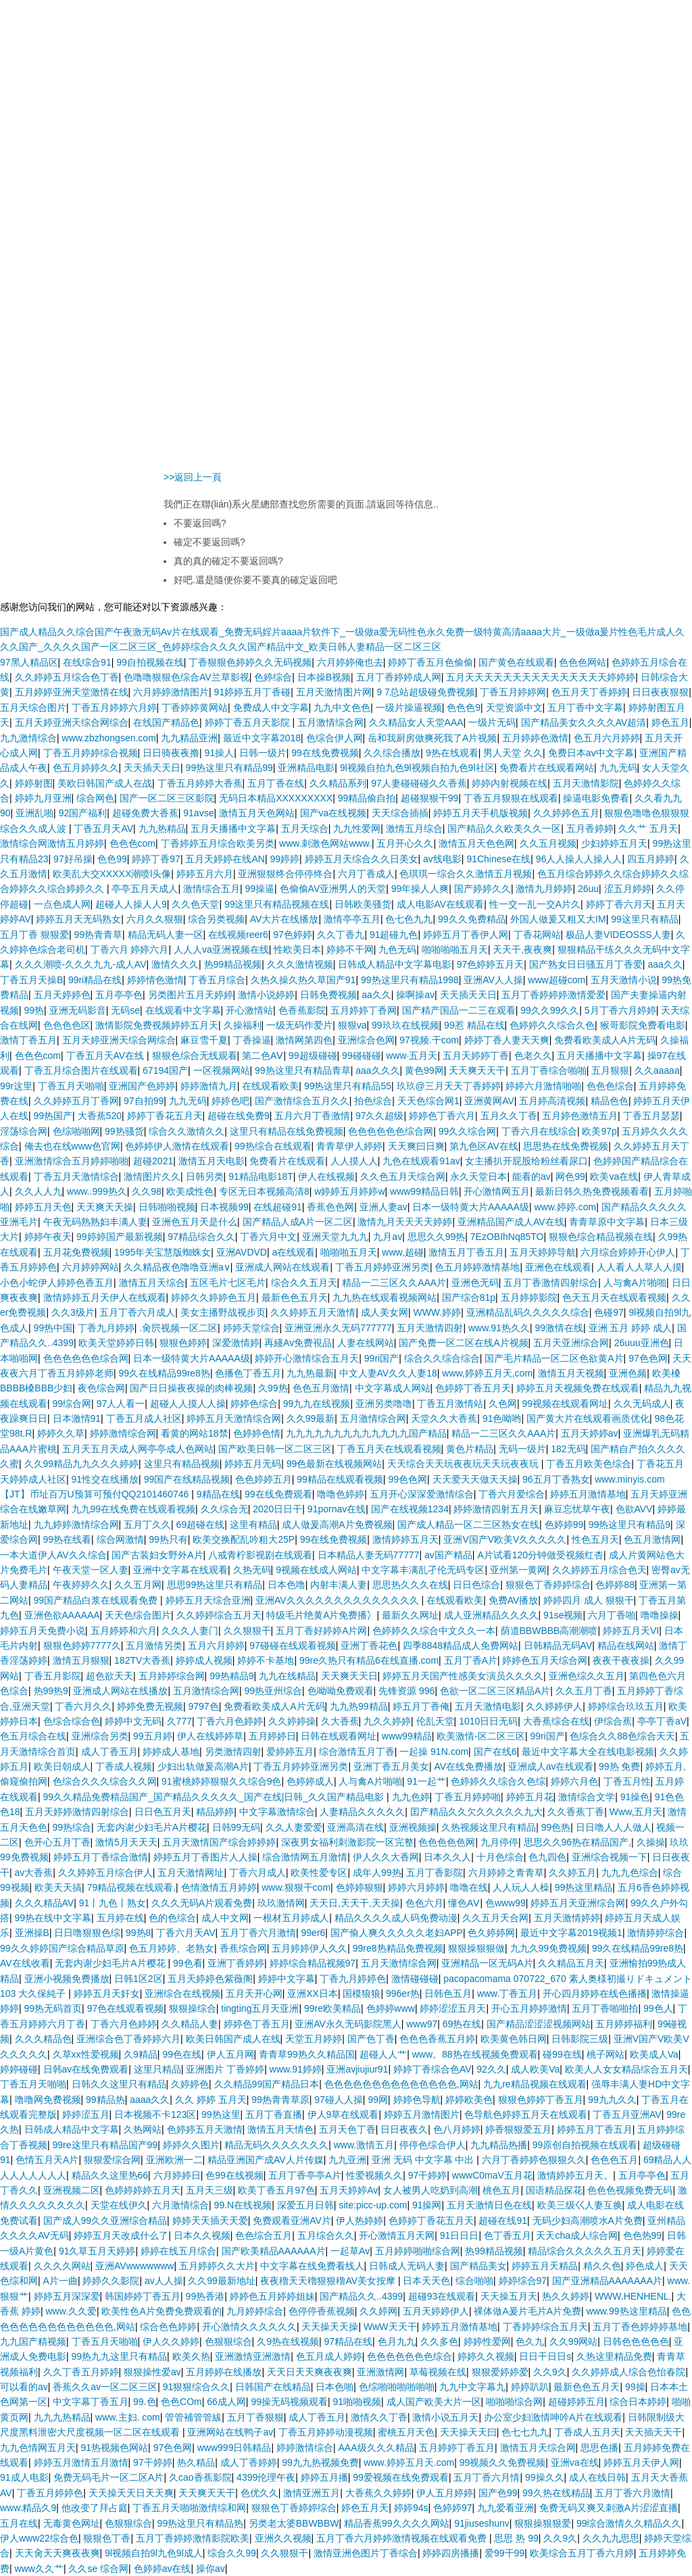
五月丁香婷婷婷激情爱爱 (553, 994)
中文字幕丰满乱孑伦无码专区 (423, 1569)
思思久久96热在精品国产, (577, 1842)
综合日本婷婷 (638, 2401)
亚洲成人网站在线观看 (282, 1267)
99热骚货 (124, 1131)
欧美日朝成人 (62, 1766)
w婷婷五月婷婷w (349, 1191)
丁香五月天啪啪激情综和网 (189, 2507)
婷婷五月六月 (204, 873)
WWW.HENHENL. (633, 2296)
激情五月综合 (414, 828)
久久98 (147, 1191)
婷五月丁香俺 (421, 1706)
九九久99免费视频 (548, 1948)
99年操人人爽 (420, 888)
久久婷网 (378, 2311)
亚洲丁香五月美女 (391, 1766)
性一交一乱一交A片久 (534, 904)
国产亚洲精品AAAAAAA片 (607, 2280)
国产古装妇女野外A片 (157, 1555)
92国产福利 (83, 813)
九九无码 (618, 767)
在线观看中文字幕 (183, 1010)
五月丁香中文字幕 (585, 707)
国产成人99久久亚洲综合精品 (105, 2220)
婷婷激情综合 (304, 2447)
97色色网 (648, 1358)
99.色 (144, 2401)
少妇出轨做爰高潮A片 (203, 1766)
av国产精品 (448, 1555)
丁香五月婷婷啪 (468, 1796)
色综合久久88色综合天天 (622, 1736)
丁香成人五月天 (587, 2432)
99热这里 (221, 2114)
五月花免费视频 (76, 1252)
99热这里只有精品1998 (410, 979)
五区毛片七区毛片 (228, 1282)
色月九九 (397, 2341)
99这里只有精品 (644, 919)
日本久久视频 (202, 2235)
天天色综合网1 (428, 1100)
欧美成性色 (190, 1191)
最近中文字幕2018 (262, 738)
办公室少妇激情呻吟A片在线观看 (553, 2417)
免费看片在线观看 (287, 1161)
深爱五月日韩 (305, 2205)
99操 (635, 2386)
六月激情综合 (180, 2205)
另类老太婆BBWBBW (294, 2523)
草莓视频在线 (438, 2372)
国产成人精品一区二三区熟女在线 (468, 1524)
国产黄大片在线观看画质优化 (587, 1418)
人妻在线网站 (365, 1342)
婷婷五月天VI (631, 1630)
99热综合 (72, 1827)
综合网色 (95, 798)
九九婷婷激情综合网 (76, 1524)
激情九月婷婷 (544, 888)
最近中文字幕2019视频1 (571, 1932)
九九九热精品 (62, 2417)
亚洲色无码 (475, 1282)
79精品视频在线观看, (131, 1887)
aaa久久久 (377, 1070)
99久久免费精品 (471, 919)
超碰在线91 (502, 2220)
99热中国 (53, 1327)
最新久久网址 (410, 1615)
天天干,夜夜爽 (522, 949)
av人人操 (164, 2280)
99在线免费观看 (278, 1494)
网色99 (570, 1176)
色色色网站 (582, 662)
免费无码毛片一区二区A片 (108, 2477)
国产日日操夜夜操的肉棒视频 (191, 1388)
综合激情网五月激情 (304, 1857)
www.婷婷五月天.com (409, 2462)
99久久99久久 (549, 1010)
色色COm (181, 2401)
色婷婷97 (452, 2507)
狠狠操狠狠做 (476, 1948)
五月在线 (19, 2523)
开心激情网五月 (497, 1191)
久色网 (503, 1403)
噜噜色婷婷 (340, 1494)
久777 (179, 1721)
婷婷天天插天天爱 (210, 2220)
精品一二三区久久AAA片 (394, 1282)
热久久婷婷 (565, 2296)
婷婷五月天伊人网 (641, 2462)
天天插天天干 (653, 2432)
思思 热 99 (516, 2538)
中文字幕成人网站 (392, 1388)
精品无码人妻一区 (165, 934)
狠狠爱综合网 (112, 2159)
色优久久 (259, 2492)
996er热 (403, 1993)
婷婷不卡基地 (265, 1660)
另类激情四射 (233, 1751)
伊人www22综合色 (39, 2538)
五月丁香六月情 (486, 2477)
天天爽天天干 (477, 1070)
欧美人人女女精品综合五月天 (626, 2069)
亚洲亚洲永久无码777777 (338, 1327)
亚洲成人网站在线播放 (120, 1690)
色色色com (132, 843)
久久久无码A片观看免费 (201, 1903)
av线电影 (442, 858)
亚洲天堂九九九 (335, 1236)
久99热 (273, 1388)
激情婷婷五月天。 (575, 2175)
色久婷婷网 (491, 1932)
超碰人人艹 (383, 2054)
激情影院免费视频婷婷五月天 (156, 1025)
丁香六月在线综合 (539, 1131)
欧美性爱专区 (319, 1872)
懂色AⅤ (464, 1903)
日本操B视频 (324, 677)
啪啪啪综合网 (514, 2401)
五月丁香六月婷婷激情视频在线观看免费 (402, 2538)
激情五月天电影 (211, 1161)
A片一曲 (60, 2280)
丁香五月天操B (31, 979)
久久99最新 (311, 1418)
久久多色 (439, 2341)
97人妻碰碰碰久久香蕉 (419, 783)
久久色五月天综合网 (402, 1176)
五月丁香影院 (434, 1872)
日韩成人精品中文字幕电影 (394, 964)
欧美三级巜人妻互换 (579, 2205)
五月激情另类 (154, 1645)
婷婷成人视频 (204, 1660)
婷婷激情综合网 (123, 1433)
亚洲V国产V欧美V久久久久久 (504, 1539)
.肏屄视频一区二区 (178, 1327)
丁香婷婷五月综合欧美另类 (217, 843)
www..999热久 (97, 1191)
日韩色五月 (448, 1993)
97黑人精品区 (29, 662)
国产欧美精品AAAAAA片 (274, 2251)
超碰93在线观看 (442, 2296)
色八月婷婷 (456, 2129)
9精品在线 (218, 1494)
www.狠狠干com (296, 1887)
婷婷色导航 (417, 2099)
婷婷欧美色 (469, 2099)
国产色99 (498, 2492)
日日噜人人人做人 (613, 1827)
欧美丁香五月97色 (276, 2190)
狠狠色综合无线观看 (194, 1055)
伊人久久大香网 (386, 1857)
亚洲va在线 (575, 2462)
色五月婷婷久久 (86, 767)
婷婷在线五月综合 (178, 2251)
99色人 (658, 2008)
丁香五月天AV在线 (106, 1055)
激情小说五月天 (445, 2417)
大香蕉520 (100, 1115)
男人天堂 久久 (513, 752)
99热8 (138, 1932)
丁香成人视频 (123, 1766)
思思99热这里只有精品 (215, 1584)
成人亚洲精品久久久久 (491, 1615)
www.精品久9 (28, 2507)
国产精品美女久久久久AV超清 (584, 722)
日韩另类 (205, 1176)
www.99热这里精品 (627, 2311)
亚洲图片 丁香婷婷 (225, 2069)
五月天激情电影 (488, 1706)
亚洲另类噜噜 (383, 1403)
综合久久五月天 (304, 1282)
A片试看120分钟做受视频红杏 (540, 1555)
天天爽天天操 (104, 1207)
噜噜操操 (659, 1615)
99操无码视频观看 (289, 2401)
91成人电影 (24, 2477)
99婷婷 (284, 858)
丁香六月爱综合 (511, 1494)
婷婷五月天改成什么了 (121, 2235)
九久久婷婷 (387, 1721)
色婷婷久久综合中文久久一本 (433, 1630)
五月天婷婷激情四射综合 (77, 1811)
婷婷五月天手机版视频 (480, 813)
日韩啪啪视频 (167, 1207)
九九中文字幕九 (472, 2386)
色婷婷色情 (256, 1433)
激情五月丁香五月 (466, 1252)
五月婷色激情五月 (580, 1115)
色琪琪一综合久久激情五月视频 (465, 873)
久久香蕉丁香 (575, 1811)
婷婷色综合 (254, 1403)
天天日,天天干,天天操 (355, 1903)
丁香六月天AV (186, 1932)
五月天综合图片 (33, 707)
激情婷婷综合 (655, 1932)
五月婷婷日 (272, 1736)
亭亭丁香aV (662, 1721)
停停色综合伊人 (432, 2144)
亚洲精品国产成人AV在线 (511, 1221)
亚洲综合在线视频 (182, 1993)
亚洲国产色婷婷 (142, 1086)
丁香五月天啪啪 (71, 1086)
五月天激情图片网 (334, 692)
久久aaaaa (657, 1070)
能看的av (531, 1176)
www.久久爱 (70, 2311)
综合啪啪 (474, 2280)
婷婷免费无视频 (150, 1706)
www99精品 (407, 1736)
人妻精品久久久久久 (362, 1811)
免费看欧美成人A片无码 (604, 1040)
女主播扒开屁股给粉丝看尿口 (526, 1161)
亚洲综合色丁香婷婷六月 (128, 2038)
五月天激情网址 (190, 1872)
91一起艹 (426, 1781)
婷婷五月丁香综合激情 (100, 1857)
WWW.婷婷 (437, 1312)
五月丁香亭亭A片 (304, 2175)
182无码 (568, 1448)
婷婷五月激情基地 (588, 1494)
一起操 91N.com (433, 1751)
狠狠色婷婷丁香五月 (540, 2099)
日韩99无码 (236, 1827)
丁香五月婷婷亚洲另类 (382, 1267)
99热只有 (168, 1539)
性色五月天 (595, 1539)
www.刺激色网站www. (325, 843)
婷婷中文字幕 (286, 1978)
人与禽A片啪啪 (634, 1282)
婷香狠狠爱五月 (518, 2129)
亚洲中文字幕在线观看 (180, 1569)
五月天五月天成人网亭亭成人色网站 (138, 1448)
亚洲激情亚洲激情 (253, 2356)
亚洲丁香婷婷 (235, 1963)
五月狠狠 (610, 1070)
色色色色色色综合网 (390, 1131)
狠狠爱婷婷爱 (500, 2372)
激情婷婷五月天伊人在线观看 (104, 1297)
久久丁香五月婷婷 (81, 2372)
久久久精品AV (44, 1903)
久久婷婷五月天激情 (312, 1312)
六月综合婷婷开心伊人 (627, 1252)
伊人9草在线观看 (343, 2114)
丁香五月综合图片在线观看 (81, 1070)
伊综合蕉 (613, 1721)
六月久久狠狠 (154, 919)
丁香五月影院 (52, 1675)
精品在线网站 (625, 1645)
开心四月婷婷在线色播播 (595, 1993)
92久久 (491, 2069)
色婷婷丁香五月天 (473, 1388)
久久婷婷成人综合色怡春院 (628, 2372)
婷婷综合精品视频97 (313, 1963)
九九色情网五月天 (38, 2447)
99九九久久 (612, 2099)
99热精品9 (231, 1675)
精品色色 (609, 1100)
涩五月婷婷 (627, 888)
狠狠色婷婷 (183, 1342)
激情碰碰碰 (415, 1978)
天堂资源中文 (514, 707)
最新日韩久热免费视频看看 (592, 1191)
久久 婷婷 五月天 (211, 2099)
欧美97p (599, 1131)
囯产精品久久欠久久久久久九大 (476, 1811)
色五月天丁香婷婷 (589, 692)
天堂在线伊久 (119, 2205)
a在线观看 (293, 1252)
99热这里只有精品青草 (303, 1070)
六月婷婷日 (177, 2175)
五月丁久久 (147, 1524)
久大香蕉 (340, 1721)
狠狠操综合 (192, 2008)
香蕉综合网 (243, 1948)
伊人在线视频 (326, 1176)
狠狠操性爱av (152, 2372)
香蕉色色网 (330, 1207)
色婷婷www (390, 2008)
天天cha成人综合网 (577, 2235)
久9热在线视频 (288, 2341)
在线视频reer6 (238, 934)
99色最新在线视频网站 (334, 1463)
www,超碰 (402, 1252)
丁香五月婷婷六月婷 (114, 707)
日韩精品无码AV (558, 1645)
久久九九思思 (611, 2538)
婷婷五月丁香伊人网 (465, 934)
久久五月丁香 (583, 1690)
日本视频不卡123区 (155, 2114)
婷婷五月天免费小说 (42, 1630)
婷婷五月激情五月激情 (81, 2462)
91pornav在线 (336, 1509)
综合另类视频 (216, 919)
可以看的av (24, 2386)
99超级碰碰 (313, 1055)
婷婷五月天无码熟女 (78, 919)
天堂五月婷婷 (313, 2038)
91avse (198, 813)
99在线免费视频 (325, 752)
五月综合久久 (325, 2235)
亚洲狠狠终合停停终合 (285, 873)
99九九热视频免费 (320, 2462)
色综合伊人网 (334, 738)
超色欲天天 (109, 1675)
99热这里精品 (584, 1887)
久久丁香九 (340, 934)
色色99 (112, 858)
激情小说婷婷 (266, 994)
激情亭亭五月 (352, 919)
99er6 (313, 1932)
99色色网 (407, 1479)
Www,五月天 (636, 1811)
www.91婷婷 (296, 2069)
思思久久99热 (436, 1236)
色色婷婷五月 (263, 1479)
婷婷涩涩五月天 (453, 2008)
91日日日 (459, 2235)
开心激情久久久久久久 (249, 2326)
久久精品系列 (338, 783)
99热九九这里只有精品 (120, 2356)
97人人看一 (121, 1403)
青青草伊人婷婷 (349, 1146)
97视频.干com (429, 1040)
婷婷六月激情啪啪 (543, 1086)
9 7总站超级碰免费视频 (425, 692)
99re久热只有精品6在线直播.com (369, 1660)
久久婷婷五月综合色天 (599, 1569)
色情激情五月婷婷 (219, 1887)
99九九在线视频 (317, 1403)
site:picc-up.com (373, 2205)
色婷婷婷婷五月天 (142, 2190)
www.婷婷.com (565, 1207)
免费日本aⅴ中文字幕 (591, 752)
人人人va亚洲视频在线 (221, 949)
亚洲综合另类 (100, 1736)
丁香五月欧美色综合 (588, 1463)
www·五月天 (411, 1055)
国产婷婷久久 (482, 888)
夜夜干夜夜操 (621, 1660)
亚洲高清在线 (355, 1827)
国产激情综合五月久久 (302, 1100)
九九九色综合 (629, 1872)
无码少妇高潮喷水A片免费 (588, 2220)
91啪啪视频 (356, 2401)
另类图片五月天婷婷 (190, 994)
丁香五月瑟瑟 (651, 1115)
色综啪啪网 (76, 1131)
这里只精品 (157, 2069)
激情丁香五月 (28, 1040)
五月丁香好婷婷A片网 (321, 1630)
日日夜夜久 (404, 2129)
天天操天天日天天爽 (131, 2492)
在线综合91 (87, 662)
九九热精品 (162, 828)
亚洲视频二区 (71, 2190)
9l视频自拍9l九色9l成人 (154, 2553)
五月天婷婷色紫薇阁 (210, 1978)
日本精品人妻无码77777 (369, 1555)
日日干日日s (545, 2356)
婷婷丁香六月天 (619, 904)
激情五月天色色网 (476, 843)
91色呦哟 (502, 1418)
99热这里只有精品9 (629, 1524)
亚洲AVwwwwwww (134, 2265)
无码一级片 (522, 1448)
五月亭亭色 (119, 994)
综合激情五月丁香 (357, 1751)
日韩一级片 (263, 752)
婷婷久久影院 (110, 2280)
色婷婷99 (564, 1524)
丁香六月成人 (257, 1872)
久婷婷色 (190, 2084)
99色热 (556, 1827)
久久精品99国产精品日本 (267, 2084)
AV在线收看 (25, 1963)
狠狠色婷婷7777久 (82, 1645)
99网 (378, 2099)
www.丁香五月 (507, 1993)
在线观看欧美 (270, 1086)
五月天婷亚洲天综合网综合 (71, 722)
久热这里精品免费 (614, 2356)
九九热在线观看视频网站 (384, 1297)
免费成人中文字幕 (271, 707)
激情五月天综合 (152, 1282)
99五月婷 (152, 1736)
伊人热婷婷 (359, 2220)
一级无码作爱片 (299, 1025)
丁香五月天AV (103, 828)
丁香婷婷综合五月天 (545, 2326)
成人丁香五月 (109, 1751)
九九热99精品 (359, 1706)
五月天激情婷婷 (567, 1917)
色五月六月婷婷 (607, 738)
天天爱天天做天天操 (475, 1479)
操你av (210, 2568)
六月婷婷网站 (90, 1267)
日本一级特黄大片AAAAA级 (470, 1207)
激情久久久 (175, 964)
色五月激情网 (652, 1539)
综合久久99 (231, 2553)
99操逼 (259, 888)
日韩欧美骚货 (363, 904)
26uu (588, 888)
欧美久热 (191, 2356)
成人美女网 (384, 1312)
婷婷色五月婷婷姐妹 (272, 2296)
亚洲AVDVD (241, 1252)
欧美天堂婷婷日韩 (116, 1342)
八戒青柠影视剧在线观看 (260, 1555)
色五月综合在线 (33, 1736)
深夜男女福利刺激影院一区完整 (347, 1842)
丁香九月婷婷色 (353, 1978)
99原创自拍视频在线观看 (585, 2144)
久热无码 (252, 1569)
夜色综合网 (101, 1388)
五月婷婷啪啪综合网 (417, 2251)
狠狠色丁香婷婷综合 (548, 1584)
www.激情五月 (364, 2144)
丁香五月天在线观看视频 (389, 1448)
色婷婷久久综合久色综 (498, 1781)
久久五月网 (138, 1584)
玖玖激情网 (281, 1903)
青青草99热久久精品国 (307, 2054)
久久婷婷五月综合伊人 (105, 1872)
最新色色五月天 (295, 1297)
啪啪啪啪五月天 (455, 949)
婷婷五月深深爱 (67, 2296)
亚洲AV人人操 (493, 979)
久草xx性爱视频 (86, 2054)
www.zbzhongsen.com (109, 738)
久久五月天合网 (495, 1917)
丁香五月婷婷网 (513, 692)
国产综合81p (468, 1297)
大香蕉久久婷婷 (378, 2492)
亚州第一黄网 (518, 1569)
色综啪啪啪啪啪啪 (397, 2386)
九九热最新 (310, 1373)
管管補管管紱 (193, 2417)
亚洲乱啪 (34, 813)
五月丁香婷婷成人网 (398, 677)
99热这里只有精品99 (229, 767)
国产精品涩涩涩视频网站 (539, 2023)
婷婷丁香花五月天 (165, 1115)
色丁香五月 (507, 2235)
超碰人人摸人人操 (188, 1403)
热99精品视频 (233, 964)
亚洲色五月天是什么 (194, 1221)
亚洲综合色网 (366, 1040)
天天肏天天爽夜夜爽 (57, 2553)
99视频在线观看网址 (565, 1403)
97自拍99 (144, 1100)
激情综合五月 (211, 888)
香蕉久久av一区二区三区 (105, 2386)
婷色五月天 (365, 2507)
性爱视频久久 (374, 2175)
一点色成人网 (62, 904)
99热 (34, 1010)
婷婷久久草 (60, 1433)
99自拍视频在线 (150, 662)
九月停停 (499, 1842)
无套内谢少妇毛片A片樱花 (152, 1827)
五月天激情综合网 (399, 1963)
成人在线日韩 (597, 2477)
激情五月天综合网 (538, 2447)
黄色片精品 (469, 1448)
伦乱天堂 (435, 1721)
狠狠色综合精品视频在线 (601, 1236)
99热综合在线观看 (273, 1146)
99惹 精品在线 (474, 1025)
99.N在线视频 (243, 2205)
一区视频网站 (221, 1070)
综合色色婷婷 (168, 2326)
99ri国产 (381, 1358)
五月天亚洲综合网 (571, 1342)
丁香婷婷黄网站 (195, 707)
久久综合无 (224, 1509)
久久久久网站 (62, 2265)
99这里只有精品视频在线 (277, 904)
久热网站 (143, 2129)
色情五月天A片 (47, 2159)
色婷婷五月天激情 (205, 2129)
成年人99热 (377, 1872)
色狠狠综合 (228, 2341)
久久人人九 (38, 1191)
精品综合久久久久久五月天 (584, 2251)
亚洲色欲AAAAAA (62, 1615)
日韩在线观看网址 (338, 1736)
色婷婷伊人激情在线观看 (177, 1146)
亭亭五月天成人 (145, 888)
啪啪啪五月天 (348, 1252)
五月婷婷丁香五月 (457, 2447)
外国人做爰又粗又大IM (558, 919)
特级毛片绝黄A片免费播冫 (321, 1615)
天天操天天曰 (468, 2432)
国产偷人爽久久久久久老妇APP (396, 1932)
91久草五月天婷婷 (97, 2251)
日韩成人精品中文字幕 (71, 2129)
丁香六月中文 (268, 1236)
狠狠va (352, 1025)
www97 (421, 2023)
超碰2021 (153, 1161)
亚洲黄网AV (489, 1100)
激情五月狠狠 (81, 1660)
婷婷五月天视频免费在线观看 (577, 1388)
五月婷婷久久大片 (217, 2265)
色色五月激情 (321, 1388)
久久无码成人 (642, 1403)
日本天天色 (426, 2280)
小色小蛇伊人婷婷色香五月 (57, 1282)
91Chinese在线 (498, 858)
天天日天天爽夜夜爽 (309, 2372)
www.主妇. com (127, 2417)
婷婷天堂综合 (251, 1327)
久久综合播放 (392, 752)
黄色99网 (424, 1070)
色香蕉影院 (302, 1010)
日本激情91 (77, 1418)
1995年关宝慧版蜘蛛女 (162, 1252)
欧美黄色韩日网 (513, 2038)
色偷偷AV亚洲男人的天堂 (333, 888)
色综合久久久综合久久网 (105, 1781)
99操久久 (544, 2477)
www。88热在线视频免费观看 (475, 2054)
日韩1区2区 (138, 1978)
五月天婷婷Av (349, 2190)
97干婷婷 (427, 2175)
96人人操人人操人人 (579, 858)
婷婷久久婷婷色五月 (213, 1297)
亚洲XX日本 (312, 1993)
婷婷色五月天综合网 (544, 1660)
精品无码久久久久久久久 (276, 2144)
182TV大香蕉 (142, 1660)
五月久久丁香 (508, 1115)
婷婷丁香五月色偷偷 (430, 662)
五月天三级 (209, 2190)
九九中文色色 (342, 707)
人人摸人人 (354, 1161)
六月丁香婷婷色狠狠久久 (534, 2159)
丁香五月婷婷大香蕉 (200, 783)
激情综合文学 (586, 1796)
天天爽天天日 (349, 1675)
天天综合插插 (400, 813)
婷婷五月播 (324, 2477)
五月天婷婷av (589, 1433)
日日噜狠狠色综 (87, 1932)
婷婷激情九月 (208, 1086)
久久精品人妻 (190, 2023)
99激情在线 (559, 1327)
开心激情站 (249, 1010)
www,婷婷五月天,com (487, 1373)
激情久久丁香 (379, 2417)
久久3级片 (73, 1312)
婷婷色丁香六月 (442, 1115)
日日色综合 (476, 1584)
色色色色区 (67, 1025)
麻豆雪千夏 (204, 1040)
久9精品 (140, 2054)
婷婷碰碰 (19, 2069)
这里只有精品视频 (182, 1463)
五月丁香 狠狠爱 (34, 934)
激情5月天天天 (126, 1842)
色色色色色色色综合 (409, 2356)
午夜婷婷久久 (81, 1584)
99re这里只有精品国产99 (105, 2144)
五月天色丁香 (347, 2129)
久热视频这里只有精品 (488, 1827)
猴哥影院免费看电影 (642, 1025)
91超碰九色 (394, 934)
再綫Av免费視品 (298, 1342)
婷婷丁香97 (156, 858)
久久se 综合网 (98, 2568)
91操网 (427, 2205)
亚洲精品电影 (306, 767)
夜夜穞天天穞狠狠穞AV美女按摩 (329, 2280)
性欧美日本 (297, 949)
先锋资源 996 (406, 1690)
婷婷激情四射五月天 (496, 1509)
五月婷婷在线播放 (224, 2372)
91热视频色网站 (115, 2447)
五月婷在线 (120, 1917)
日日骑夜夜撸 (171, 752)
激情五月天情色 (280, 2129)
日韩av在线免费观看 (86, 2069)
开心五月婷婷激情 (529, 2008)
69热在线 (462, 2023)
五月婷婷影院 (529, 1297)
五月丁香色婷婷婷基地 (640, 2326)
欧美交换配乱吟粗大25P (244, 1539)
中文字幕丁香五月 (90, 2401)
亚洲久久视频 (283, 2538)
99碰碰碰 (361, 1055)
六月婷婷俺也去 (350, 662)
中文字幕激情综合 (277, 1811)
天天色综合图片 (138, 1615)
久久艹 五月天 (648, 828)
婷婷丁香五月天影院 (249, 722)
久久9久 (550, 2372)
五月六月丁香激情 (312, 1115)
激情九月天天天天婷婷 (404, 1221)
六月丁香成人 (366, 873)
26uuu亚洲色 (641, 1342)
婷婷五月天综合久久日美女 (361, 858)
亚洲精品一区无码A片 (487, 1963)
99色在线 (181, 2054)
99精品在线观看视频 (340, 1479)
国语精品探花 (554, 2190)
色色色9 (463, 707)
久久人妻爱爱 (294, 1827)
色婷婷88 (615, 1584)
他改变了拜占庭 (94, 2507)
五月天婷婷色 (62, 994)
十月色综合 (500, 1857)
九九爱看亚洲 (505, 2507)
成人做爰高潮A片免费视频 (337, 1524)
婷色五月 (670, 722)
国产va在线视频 (333, 813)
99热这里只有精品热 (200, 2523)
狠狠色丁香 (106, 2538)
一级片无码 (492, 722)
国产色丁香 (371, 2038)
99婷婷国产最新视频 (119, 1236)
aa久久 (376, 994)
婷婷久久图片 (191, 2144)
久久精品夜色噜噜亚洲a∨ (177, 1267)
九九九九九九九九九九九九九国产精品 (366, 1433)
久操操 (651, 1842)
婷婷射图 (34, 783)
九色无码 (397, 949)
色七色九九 (408, 919)
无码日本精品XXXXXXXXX (275, 798)
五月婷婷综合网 (172, 1675)
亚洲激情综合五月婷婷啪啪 (71, 1161)
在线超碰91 (277, 1207)
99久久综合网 (468, 1131)
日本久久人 (447, 1857)
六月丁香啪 (611, 1615)
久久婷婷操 (292, 1721)
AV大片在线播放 (284, 919)
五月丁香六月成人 (137, 1312)
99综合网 (72, 1403)
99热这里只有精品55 (347, 1086)
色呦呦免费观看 (340, 1690)
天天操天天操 (329, 2326)
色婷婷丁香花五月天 (431, 2220)
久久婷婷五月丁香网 (76, 1100)
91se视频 (563, 1615)
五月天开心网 (254, 1993)
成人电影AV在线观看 (441, 904)
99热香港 (205, 2296)
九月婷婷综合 (254, 2311)
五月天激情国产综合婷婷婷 (219, 1842)
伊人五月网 (230, 2054)
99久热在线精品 (556, 2492)
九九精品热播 (498, 2144)
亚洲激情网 (380, 2372)
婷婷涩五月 (85, 2114)
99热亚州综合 (273, 1690)
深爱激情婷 (236, 1342)
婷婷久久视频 (486, 2356)
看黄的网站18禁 (194, 1433)
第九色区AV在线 (483, 1146)
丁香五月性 (627, 1781)
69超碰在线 (200, 1524)
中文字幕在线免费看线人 (312, 2265)
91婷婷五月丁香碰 (252, 692)
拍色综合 (373, 1100)
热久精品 (196, 2462)
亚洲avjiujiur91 (357, 2069)
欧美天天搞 (58, 1887)
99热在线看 (67, 1539)
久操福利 (243, 1025)
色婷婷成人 (310, 1781)
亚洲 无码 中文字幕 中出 (424, 2159)
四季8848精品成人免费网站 (460, 1645)
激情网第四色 (304, 1040)
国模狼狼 (361, 1993)
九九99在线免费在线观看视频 (134, 1509)
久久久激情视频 (300, 964)
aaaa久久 (150, 2099)
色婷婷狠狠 (359, 1887)
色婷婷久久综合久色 (552, 1025)
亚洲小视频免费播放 (66, 1978)
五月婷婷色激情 (535, 738)
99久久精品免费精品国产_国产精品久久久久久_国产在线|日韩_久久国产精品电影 (215, 1796)
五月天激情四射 (430, 1327)
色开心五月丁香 (57, 1842)
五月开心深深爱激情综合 (422, 1494)
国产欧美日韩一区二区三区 (275, 1448)
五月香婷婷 (590, 828)
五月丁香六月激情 (258, 1932)
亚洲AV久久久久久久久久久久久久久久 (338, 1600)
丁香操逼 (252, 1040)
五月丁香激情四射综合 (550, 1282)
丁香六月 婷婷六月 (130, 949)
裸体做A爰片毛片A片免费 (527, 2311)
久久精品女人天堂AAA (416, 722)
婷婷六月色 (574, 1781)
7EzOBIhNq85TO (507, 1236)
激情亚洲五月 (311, 2492)
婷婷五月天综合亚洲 (208, 1600)
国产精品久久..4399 (361, 2296)
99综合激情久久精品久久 (629, 2523)
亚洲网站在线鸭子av (230, 2432)
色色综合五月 (263, 2235)
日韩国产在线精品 (273, 2386)
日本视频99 (224, 1207)
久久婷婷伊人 (554, 1706)
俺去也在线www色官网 (72, 1146)
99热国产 (53, 1115)
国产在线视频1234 (410, 1509)
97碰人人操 (338, 2099)
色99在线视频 (234, 2175)
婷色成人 (645, 2265)
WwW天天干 (390, 2326)
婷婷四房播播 (450, 2553)
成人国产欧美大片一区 (434, 2401)
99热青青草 (98, 934)
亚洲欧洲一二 (174, 2159)
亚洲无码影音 (77, 1010)
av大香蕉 (34, 1872)
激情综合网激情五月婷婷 (52, 843)
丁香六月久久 (83, 1706)
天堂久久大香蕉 (444, 1418)
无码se (125, 1010)
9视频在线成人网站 (316, 1569)
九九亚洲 (347, 2159)
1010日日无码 (488, 1721)
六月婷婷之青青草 (506, 1872)
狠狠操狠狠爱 (542, 2523)
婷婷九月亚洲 (43, 798)
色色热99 (642, 2235)
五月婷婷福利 (623, 2023)
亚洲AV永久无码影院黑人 (348, 2023)
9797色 (203, 1706)
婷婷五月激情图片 (422, 2114)
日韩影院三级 (579, 2038)
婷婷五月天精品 (545, 2265)
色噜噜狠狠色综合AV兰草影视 (186, 677)
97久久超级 (379, 1115)
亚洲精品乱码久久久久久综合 (527, 1312)
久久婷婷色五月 (566, 813)
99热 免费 (619, 1766)
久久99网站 (573, 2341)
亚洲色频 (628, 1373)
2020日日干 (277, 1509)
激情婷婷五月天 (405, 1539)
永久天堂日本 (478, 1176)
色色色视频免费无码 (629, 2190)
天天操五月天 (508, 2296)
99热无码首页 (53, 2008)
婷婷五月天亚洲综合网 (577, 1903)
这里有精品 (253, 1524)
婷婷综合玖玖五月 (626, 1706)
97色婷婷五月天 (490, 964)
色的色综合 (172, 1917)
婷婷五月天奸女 (107, 1993)
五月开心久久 (404, 843)
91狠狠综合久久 (196, 2386)
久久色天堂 (195, 904)
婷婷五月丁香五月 (595, 2129)
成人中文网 (225, 1917)
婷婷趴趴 (530, 2386)
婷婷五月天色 (43, 1207)
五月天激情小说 (624, 979)
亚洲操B (32, 1932)
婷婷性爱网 (487, 2341)
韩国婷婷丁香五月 (142, 2296)
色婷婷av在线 (162, 2568)
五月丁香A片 (470, 1660)
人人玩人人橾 (521, 1887)
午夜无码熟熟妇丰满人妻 (95, 1221)
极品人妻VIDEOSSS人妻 (618, 934)
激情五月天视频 (571, 1373)
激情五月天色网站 (257, 813)
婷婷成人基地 (171, 1751)
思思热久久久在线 (410, 1584)
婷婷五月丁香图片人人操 (205, 1857)
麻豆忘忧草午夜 (577, 1509)
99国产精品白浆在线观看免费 (97, 1600)
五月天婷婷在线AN (224, 858)
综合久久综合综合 (442, 1358)
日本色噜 (286, 1584)
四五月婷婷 (650, 858)
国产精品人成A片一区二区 (298, 1221)
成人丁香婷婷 (248, 2462)
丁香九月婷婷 (106, 1327)
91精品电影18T (260, 1176)
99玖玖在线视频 (405, 1025)
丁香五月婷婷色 (50, 2492)
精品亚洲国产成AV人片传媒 (265, 2159)
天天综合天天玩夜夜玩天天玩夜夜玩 (464, 1463)
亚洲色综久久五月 (586, 1675)
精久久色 (602, 2265)
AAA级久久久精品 (376, 2447)
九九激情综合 (28, 738)
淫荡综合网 (23, 1131)
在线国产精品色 (166, 722)
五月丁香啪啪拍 (605, 2008)
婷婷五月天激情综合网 (234, 1418)
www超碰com (556, 979)
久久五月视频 (548, 843)
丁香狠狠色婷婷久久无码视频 (250, 662)
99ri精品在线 (95, 979)
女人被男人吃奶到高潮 (430, 2190)
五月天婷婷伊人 (436, 2311)
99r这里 (16, 1086)
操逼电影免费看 (596, 798)
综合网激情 (120, 1539)
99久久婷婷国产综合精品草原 (62, 1948)
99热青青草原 (280, 2099)
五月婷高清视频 (552, 1100)
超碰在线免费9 (238, 1115)
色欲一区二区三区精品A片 (495, 1690)
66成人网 (226, 2401)
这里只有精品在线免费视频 (286, 1131)
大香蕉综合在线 (556, 1721)
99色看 (188, 1963)
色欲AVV (634, 1509)
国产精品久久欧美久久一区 (504, 828)
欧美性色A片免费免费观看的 (161, 2311)
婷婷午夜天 (48, 1236)
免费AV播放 (514, 1600)
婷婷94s (411, 2507)
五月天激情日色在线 (489, 2205)
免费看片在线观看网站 (546, 767)
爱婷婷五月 (290, 1751)
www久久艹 (39, 2568)
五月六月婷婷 (216, 1645)
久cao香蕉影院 (200, 2477)
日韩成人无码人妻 (407, 2265)
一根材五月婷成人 (291, 1917)
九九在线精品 (287, 1675)
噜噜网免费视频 (48, 2099)
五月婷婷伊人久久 (309, 1948)
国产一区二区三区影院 (167, 798)
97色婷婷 (292, 934)
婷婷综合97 (523, 2280)
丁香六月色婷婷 (230, 1721)
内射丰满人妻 (338, 1584)
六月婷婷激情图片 (171, 692)
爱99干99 (504, 2553)
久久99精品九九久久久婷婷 (81, 1463)
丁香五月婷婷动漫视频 (325, 2432)
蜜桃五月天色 (406, 2432)
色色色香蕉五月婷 (437, 2038)
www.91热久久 (499, 1327)
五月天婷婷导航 (543, 1252)
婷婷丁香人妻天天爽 (506, 1040)
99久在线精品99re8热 (164, 1373)
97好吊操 (73, 858)
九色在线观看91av (421, 1161)
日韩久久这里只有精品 (119, 2084)
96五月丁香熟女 (556, 1479)
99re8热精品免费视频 (398, 1948)
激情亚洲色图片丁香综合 (366, 2553)
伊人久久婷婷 (171, 2341)
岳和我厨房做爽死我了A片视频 (432, 738)
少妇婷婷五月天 (614, 843)
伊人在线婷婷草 (210, 1736)
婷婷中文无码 (133, 1721)
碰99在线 (562, 2054)
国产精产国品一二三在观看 (459, 1010)
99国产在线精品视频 (187, 1479)
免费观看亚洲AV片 (292, 2220)
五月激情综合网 (330, 722)
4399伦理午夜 (266, 2477)
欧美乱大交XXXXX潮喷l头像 (112, 873)
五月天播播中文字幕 (233, 828)
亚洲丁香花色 (369, 1645)
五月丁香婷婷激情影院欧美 (192, 2538)
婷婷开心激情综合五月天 (307, 1358)
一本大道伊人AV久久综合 (53, 1555)
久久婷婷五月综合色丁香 (67, 677)
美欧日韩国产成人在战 (104, 783)
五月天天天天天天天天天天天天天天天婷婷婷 (540, 677)
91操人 (219, 752)
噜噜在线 (469, 1887)
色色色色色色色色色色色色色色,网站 (401, 2084)
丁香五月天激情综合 (76, 1176)
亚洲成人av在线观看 (551, 1766)
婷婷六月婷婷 (416, 1887)
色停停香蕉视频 (322, 2311)
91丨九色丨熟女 (113, 1903)
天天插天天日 (152, 767)
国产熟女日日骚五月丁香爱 (586, 964)
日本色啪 (334, 2386)
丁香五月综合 (217, 979)
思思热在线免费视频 (565, 1146)
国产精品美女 (478, 2265)
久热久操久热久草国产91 (303, 979)
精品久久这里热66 (110, 2175)
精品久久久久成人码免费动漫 (396, 1917)
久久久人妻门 (190, 1630)
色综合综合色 (71, 1721)
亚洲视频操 (413, 1827)
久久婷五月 (572, 1872)
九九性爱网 (356, 828)
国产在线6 (495, 1751)
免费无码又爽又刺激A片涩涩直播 (608, 2507)
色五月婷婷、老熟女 (171, 1948)
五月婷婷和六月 (124, 1630)
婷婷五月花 (529, 1796)
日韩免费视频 (328, 994)
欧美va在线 (614, 1176)
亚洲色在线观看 (558, 1267)
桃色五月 (501, 2190)
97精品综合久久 (201, 1236)
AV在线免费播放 (469, 1766)
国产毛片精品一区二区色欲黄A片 (554, 1358)
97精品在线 (348, 2341)
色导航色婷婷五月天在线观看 (525, 2114)
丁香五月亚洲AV (627, 2114)
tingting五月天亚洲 (260, 2008)
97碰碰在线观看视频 (292, 1645)
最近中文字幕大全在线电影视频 (588, 1751)
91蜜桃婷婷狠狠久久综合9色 (221, 1781)
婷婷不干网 (350, 949)
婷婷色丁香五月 (257, 2023)
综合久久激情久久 (186, 1131)
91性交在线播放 (105, 1479)
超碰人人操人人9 (131, 904)
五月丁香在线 (275, 783)
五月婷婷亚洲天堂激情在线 (71, 692)
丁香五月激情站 (450, 1403)
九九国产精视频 (33, 2341)
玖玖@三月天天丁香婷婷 (449, 1086)
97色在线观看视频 (125, 2008)
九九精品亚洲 (189, 738)
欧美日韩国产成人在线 (233, 2038)
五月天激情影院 (586, 783)
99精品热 (105, 2099)
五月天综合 (304, 828)
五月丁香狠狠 (255, 2417)
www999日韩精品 (234, 2447)
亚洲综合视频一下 (609, 1857)
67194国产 (165, 1070)
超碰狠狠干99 (430, 798)
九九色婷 (411, 1796)
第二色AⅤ (262, 1055)
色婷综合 (273, 677)
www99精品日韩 (424, 1191)
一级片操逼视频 (409, 707)
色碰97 (609, 1312)
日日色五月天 (162, 1811)
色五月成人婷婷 (329, 2356)
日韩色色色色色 (636, 2341)
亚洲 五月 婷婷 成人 (630, 1327)
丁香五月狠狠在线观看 (511, 798)
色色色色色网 (446, 1842)
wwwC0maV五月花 (492, 2175)
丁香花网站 (537, 934)
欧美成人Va (654, 2054)
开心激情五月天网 (397, 2235)
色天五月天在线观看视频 (614, 1297)
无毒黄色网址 (71, 2523)
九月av (387, 1236)
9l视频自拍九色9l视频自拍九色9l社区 (417, 767)
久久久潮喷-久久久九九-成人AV (81, 964)
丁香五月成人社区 (144, 1418)
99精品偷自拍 (367, 798)
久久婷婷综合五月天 (219, 1615)
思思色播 (599, 2447)
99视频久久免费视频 (503, 2462)
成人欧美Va (535, 2069)
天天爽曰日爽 (416, 1146)
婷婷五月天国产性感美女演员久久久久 (462, 1675)
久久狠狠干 (247, 1630)
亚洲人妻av (383, 1207)
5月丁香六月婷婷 (620, 1010)
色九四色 (547, 1857)
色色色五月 (614, 2159)
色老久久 (533, 1055)
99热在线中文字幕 (53, 1917)
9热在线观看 (452, 752)
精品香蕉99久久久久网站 (396, 2523)
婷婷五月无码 (252, 1463)
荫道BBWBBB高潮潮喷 (549, 1630)
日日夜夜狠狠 (660, 692)
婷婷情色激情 (155, 979)
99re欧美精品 (332, 2008)
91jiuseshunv (482, 2523)
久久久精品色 (43, 2038)
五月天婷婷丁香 (476, 1055)
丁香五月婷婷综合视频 (90, 752)
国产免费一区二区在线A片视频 (463, 1342)
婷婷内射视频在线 (509, 783)
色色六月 (424, 1903)
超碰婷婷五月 (576, 2401)
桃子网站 (605, 2054)
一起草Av (350, 2251)
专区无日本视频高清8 (264, 1191)
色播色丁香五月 (248, 1373)
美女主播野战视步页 (223, 1312)
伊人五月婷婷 (444, 2492)
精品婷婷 (215, 1811)
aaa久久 (664, 964)
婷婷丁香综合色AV (432, 2069)
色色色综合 (610, 1086)
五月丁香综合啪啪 (549, 1070)
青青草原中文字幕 (607, 1221)
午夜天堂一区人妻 (90, 1569)
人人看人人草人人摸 (639, 1267)
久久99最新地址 (221, 2280)
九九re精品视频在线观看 (534, 2084)
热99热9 (51, 1690)
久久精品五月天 (571, 1963)
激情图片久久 (152, 1176)
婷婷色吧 (230, 1100)
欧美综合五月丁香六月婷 (582, 2553)
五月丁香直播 (273, 2114)
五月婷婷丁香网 (363, 1010)
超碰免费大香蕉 (145, 813)
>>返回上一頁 (193, 477)
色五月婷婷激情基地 (477, 1267)
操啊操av (415, 994)
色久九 (530, 2341)
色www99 (505, 1903)
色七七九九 (525, 2432)
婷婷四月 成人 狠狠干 (588, 1600)
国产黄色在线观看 (516, 662)
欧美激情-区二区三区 (481, 1736)
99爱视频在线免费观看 (401, 2477)
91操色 (635, 1796)
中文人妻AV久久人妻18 (388, 1373)
